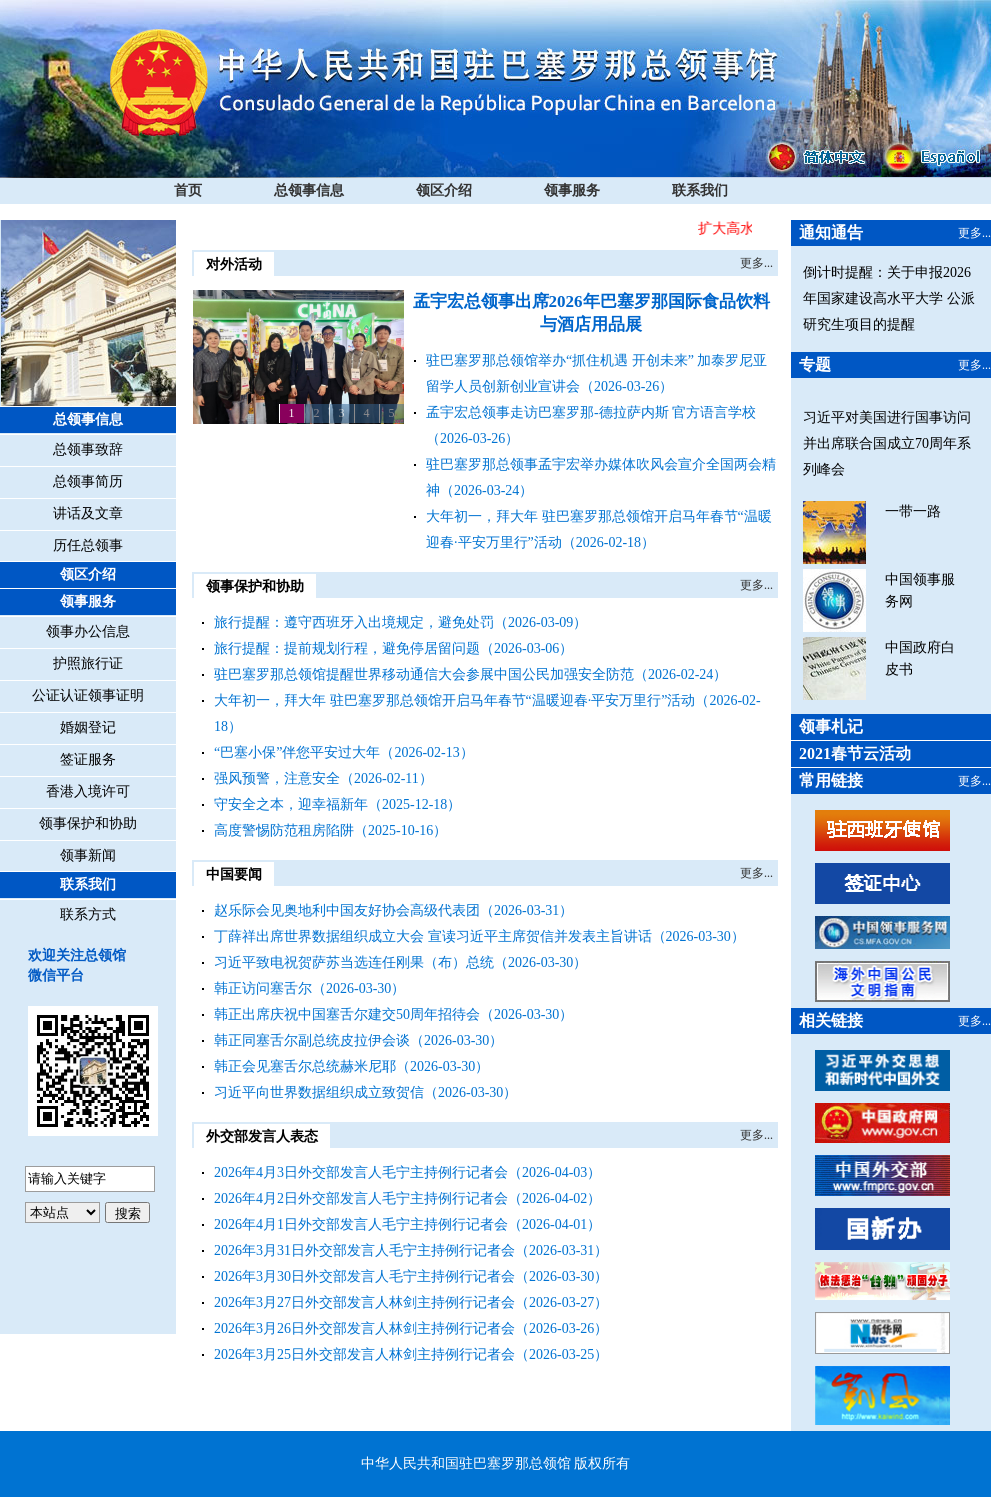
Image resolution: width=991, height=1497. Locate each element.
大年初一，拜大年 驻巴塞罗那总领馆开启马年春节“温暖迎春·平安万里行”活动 (454, 700)
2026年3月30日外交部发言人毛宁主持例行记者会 (364, 1276)
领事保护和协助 (88, 823)
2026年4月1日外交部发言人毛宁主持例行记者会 (361, 1224)
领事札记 (831, 726)
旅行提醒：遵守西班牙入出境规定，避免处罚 (354, 622)
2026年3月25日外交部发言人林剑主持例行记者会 (364, 1354)
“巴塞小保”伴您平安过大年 (297, 752)
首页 (188, 190)
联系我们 (700, 190)
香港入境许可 (88, 791)
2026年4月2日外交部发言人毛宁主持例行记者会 (361, 1198)
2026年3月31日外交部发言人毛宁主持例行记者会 (364, 1250)
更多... (756, 263)
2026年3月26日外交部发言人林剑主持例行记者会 (364, 1328)
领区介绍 (444, 190)
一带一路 (913, 511)
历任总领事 (88, 545)
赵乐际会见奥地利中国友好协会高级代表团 (347, 910)
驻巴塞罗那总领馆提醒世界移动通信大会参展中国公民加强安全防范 (424, 674)
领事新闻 (88, 855)
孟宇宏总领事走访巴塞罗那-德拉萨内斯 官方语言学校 (591, 412)
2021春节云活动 (855, 753)
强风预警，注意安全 (277, 778)
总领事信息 (309, 190)
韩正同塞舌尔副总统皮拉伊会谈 (312, 1040)
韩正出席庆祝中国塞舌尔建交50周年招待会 (347, 1014)
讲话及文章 (88, 513)
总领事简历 (88, 481)
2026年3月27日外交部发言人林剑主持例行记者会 (364, 1302)
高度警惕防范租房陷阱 (284, 830)
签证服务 (88, 759)
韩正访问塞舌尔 (263, 988)
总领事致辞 (88, 449)
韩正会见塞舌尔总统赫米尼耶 (305, 1066)
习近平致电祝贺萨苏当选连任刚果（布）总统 (354, 962)
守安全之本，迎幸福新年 (291, 804)
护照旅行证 (88, 663)
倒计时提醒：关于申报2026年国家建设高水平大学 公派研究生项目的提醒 (889, 298)
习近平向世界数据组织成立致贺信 (319, 1092)
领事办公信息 (88, 631)
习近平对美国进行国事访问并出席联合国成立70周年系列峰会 (887, 443)
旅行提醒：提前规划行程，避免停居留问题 (347, 648)
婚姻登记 (88, 727)
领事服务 (572, 190)
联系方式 (88, 914)
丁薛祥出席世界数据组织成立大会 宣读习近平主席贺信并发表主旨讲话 (433, 936)
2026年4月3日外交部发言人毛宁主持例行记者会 (361, 1172)
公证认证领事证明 (88, 695)
